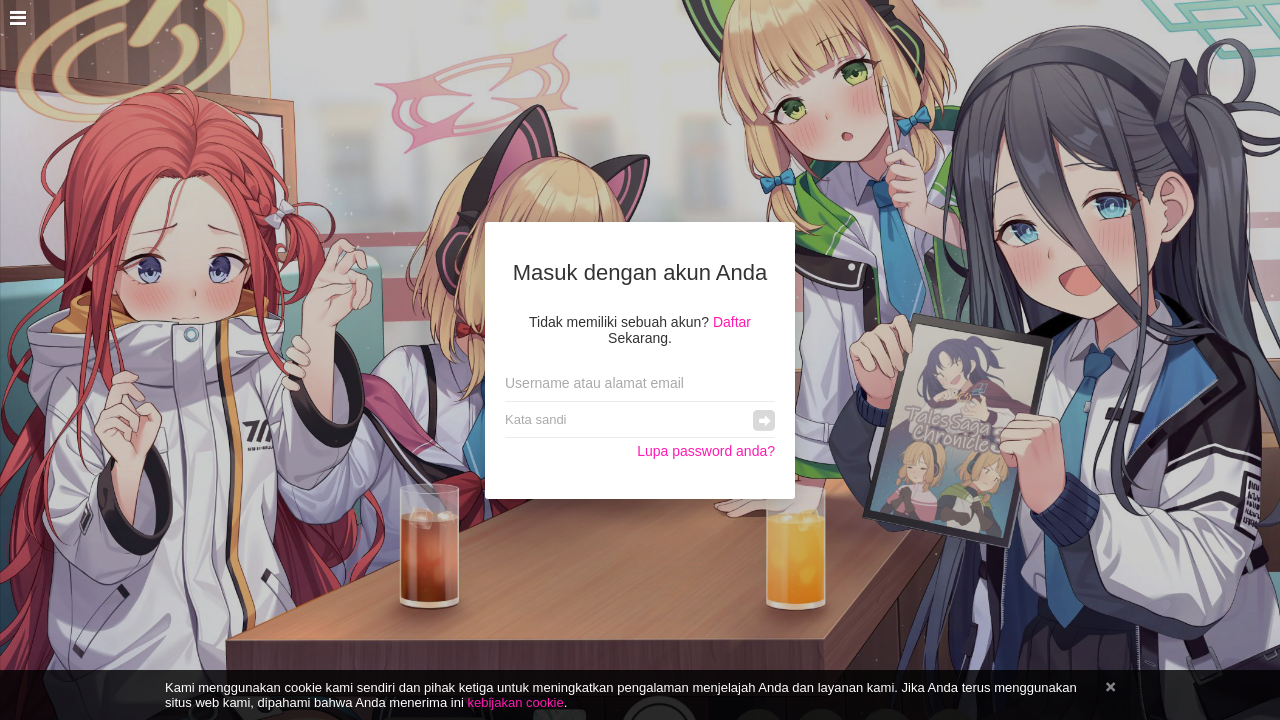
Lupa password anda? (706, 451)
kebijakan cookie (515, 702)
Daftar (732, 322)
